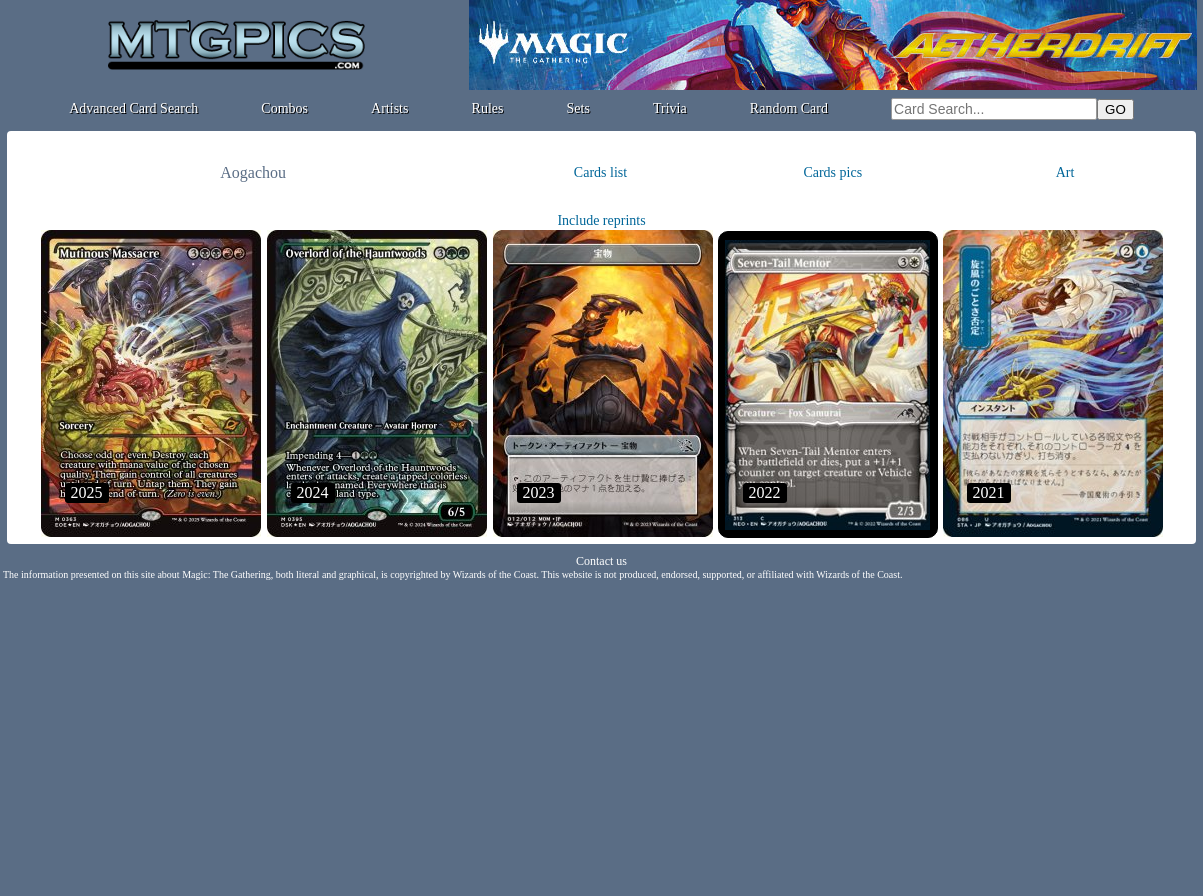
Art (1065, 172)
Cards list (600, 172)
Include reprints (601, 220)
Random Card (789, 108)
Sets (578, 108)
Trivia (670, 108)
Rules (488, 108)
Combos (284, 108)
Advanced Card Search (133, 108)
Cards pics (832, 172)
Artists (389, 108)
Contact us (601, 561)
